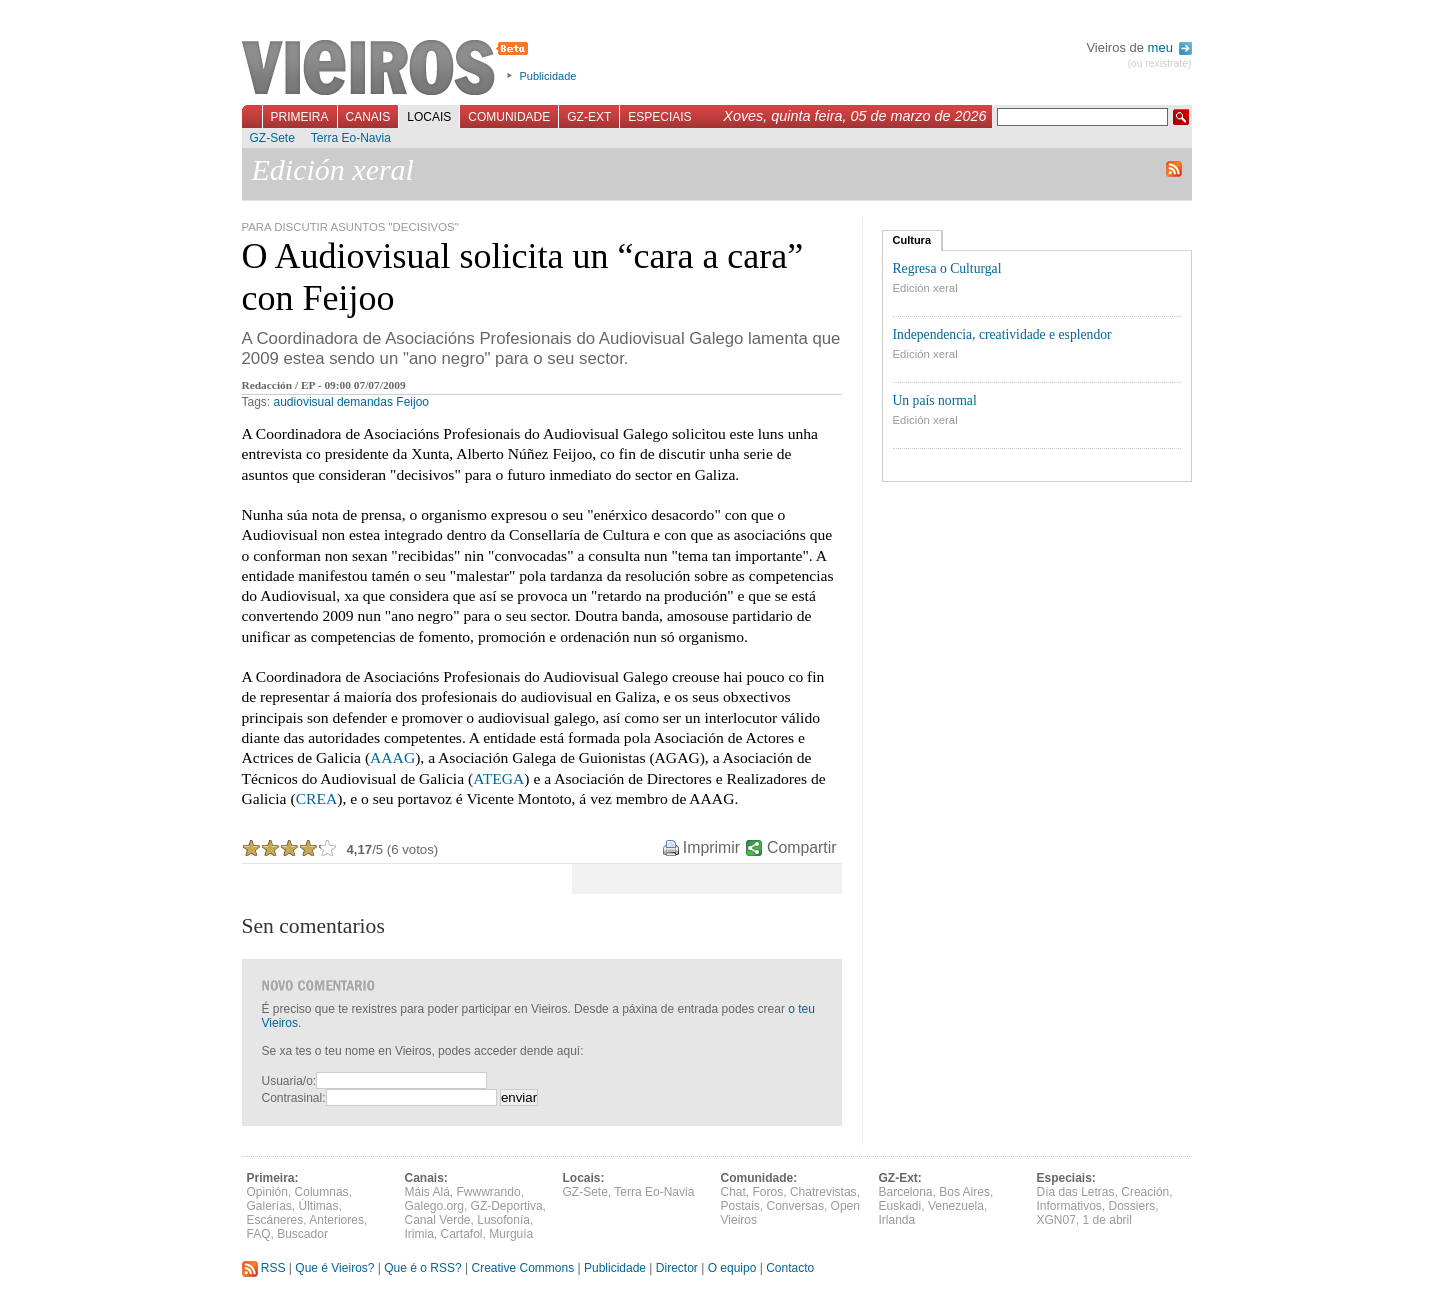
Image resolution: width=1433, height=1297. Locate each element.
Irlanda (897, 1220)
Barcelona (906, 1192)
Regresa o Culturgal (947, 268)
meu (1170, 47)
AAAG (392, 757)
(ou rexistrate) (1159, 63)
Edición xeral (925, 288)
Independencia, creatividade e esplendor (1002, 334)
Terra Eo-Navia (351, 138)
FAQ (259, 1234)
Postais (740, 1206)
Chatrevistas (823, 1192)
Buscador (302, 1234)
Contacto (790, 1268)
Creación (1145, 1192)
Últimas (319, 1206)
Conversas (795, 1206)
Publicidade (548, 76)
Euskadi (900, 1206)
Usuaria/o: (289, 1081)
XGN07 (1056, 1220)
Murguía (511, 1234)
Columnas (322, 1192)
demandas (365, 402)
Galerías (269, 1206)
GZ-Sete (272, 138)
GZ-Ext (589, 117)
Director (677, 1268)
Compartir (801, 847)
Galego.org (434, 1206)
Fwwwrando (489, 1192)
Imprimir (711, 847)
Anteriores (336, 1220)
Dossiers (1132, 1206)
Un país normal (935, 400)
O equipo (732, 1268)
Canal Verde (438, 1220)
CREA (317, 798)
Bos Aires (964, 1192)
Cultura (912, 240)
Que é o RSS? (422, 1268)
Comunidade (509, 117)
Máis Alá (427, 1192)
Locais (429, 117)
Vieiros (388, 69)
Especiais (659, 117)
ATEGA (498, 778)
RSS (264, 1268)
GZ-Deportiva (507, 1206)
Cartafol (462, 1234)
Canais (368, 117)
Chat (733, 1192)
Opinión (267, 1192)
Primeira (300, 117)
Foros (768, 1192)
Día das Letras (1076, 1192)
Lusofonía (503, 1220)
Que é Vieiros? (334, 1268)
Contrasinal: (294, 1098)
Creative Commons (522, 1268)
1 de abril (1107, 1220)
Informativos (1069, 1206)
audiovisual (304, 402)
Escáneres (275, 1220)
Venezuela (956, 1206)
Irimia (419, 1234)
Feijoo (412, 402)
